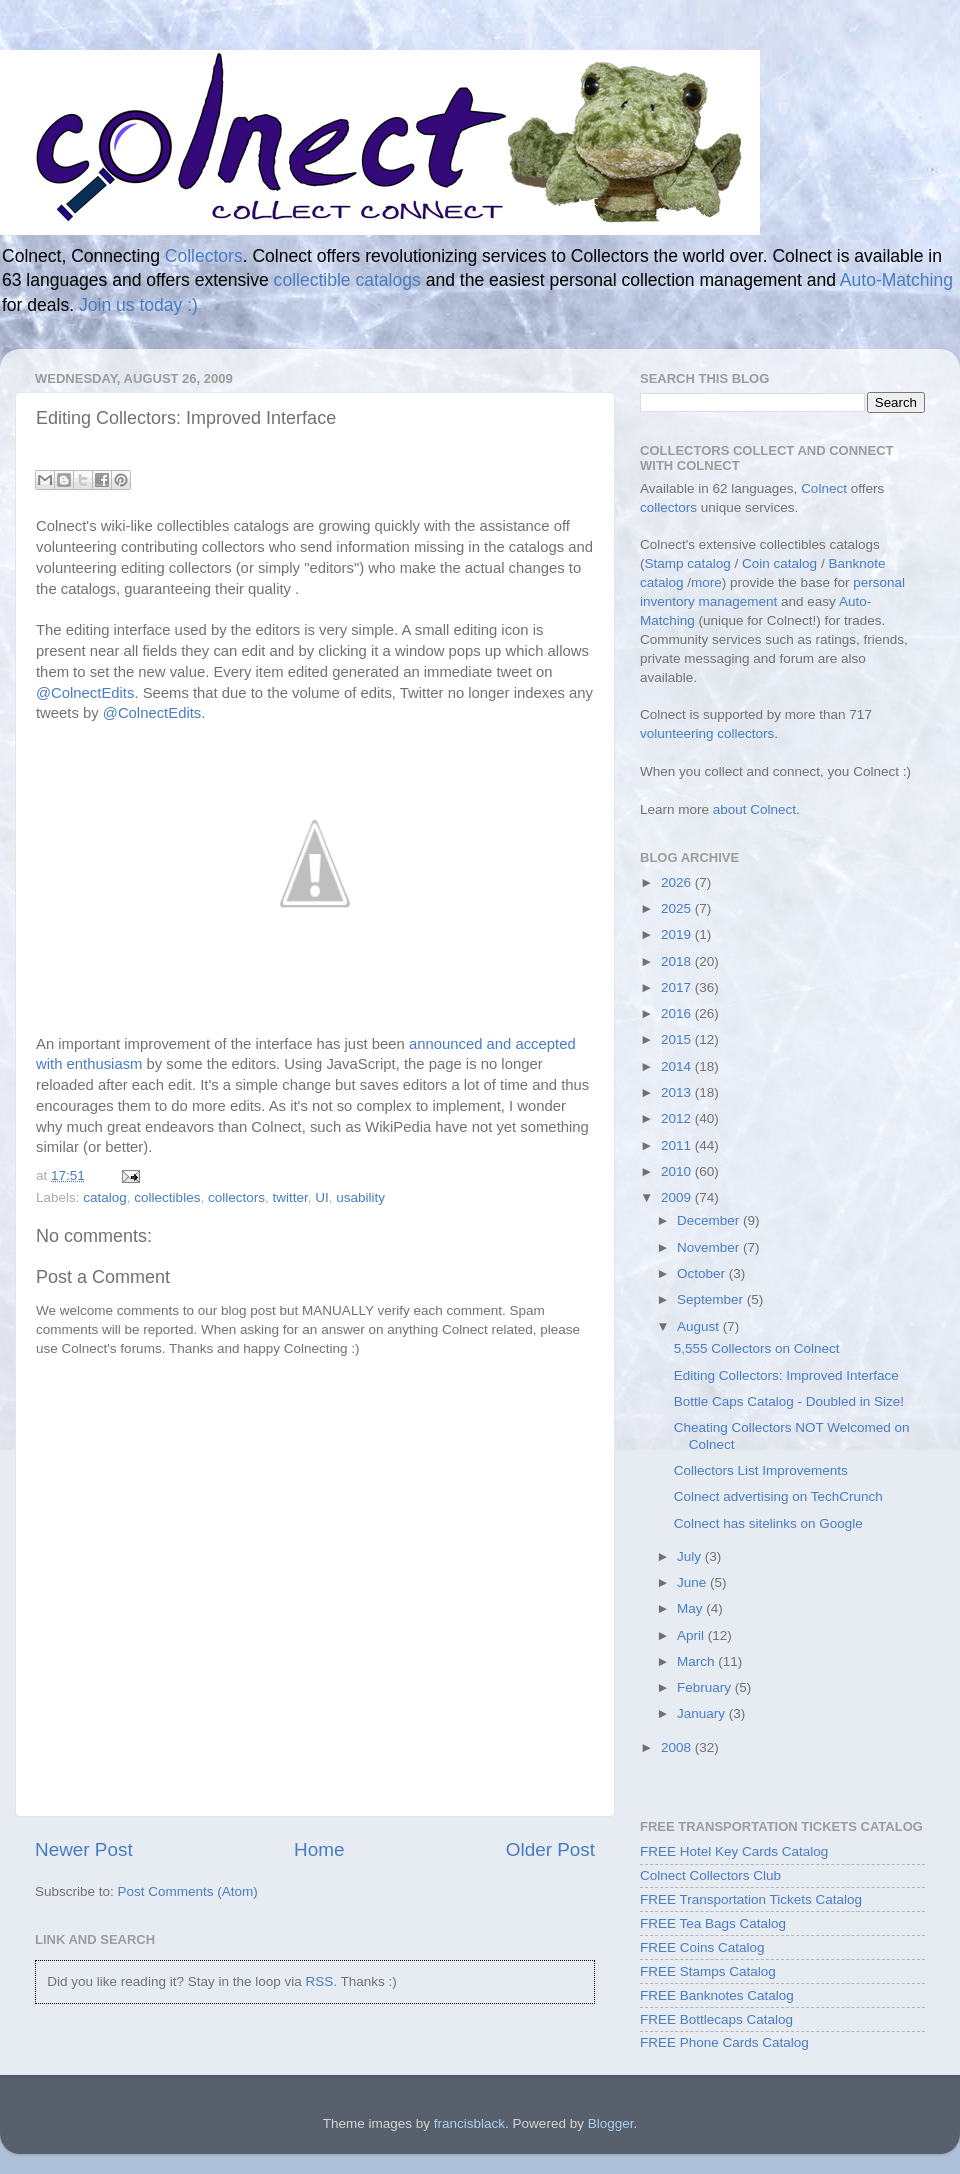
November (710, 1247)
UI (322, 1197)
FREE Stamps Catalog (708, 1971)
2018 (678, 961)
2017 (678, 987)
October (703, 1273)
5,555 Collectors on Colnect (757, 1348)
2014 (678, 1066)
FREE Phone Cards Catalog (724, 2042)
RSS (319, 1981)
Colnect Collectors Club (710, 1875)
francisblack (469, 2123)
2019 (678, 934)
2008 (678, 1747)
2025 (678, 908)
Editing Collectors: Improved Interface (786, 1375)
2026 (678, 882)
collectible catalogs (347, 280)
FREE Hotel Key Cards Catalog (734, 1851)
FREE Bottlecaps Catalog (716, 2019)
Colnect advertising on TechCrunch (778, 1496)
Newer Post (84, 1849)
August (700, 1326)
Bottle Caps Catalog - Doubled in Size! (789, 1401)
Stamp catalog (688, 563)
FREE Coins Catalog (702, 1947)
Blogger (611, 2123)
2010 (678, 1171)
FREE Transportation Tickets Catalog (751, 1899)
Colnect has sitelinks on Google (768, 1523)
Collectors (204, 256)
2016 (678, 1013)
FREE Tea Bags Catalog (713, 1923)
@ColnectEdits (85, 693)
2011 (678, 1145)
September (712, 1299)
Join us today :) (138, 305)
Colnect (824, 488)
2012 (678, 1118)
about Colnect (754, 809)
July (691, 1556)
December (710, 1220)
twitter (289, 1197)
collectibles (167, 1197)
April (692, 1635)
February (706, 1687)
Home (319, 1849)
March (697, 1661)
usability (360, 1197)
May (691, 1608)
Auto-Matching (896, 280)
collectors (236, 1197)
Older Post (550, 1849)
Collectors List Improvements (761, 1470)
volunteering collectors (707, 733)
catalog (105, 1197)
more (706, 582)
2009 (678, 1197)
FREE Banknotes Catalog (717, 1995)
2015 (678, 1039)
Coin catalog (779, 563)
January (703, 1713)
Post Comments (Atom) (188, 1891)
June (693, 1582)
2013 (678, 1092)
